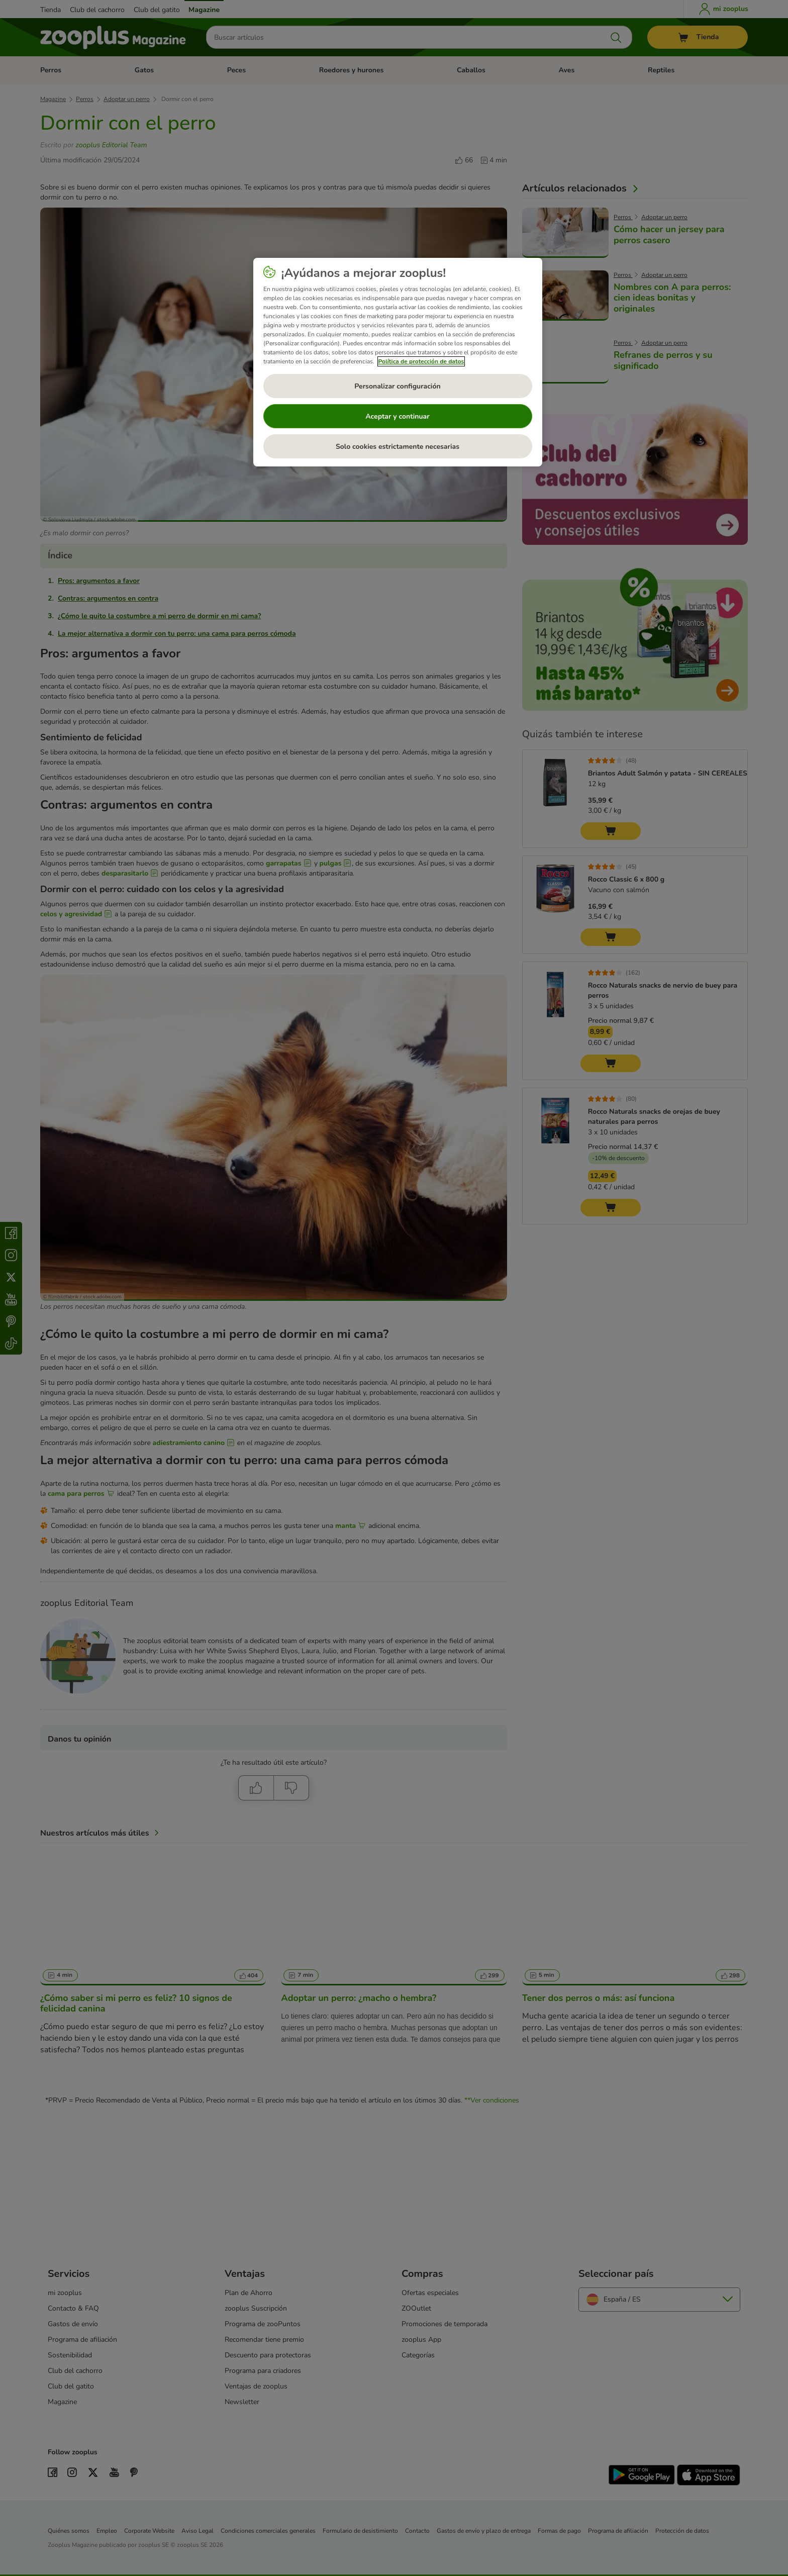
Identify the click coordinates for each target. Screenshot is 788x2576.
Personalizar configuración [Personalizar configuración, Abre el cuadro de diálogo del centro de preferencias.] (397, 386)
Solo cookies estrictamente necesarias (397, 446)
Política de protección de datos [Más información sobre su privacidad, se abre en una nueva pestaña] (421, 361)
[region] (397, 362)
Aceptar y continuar (397, 416)
